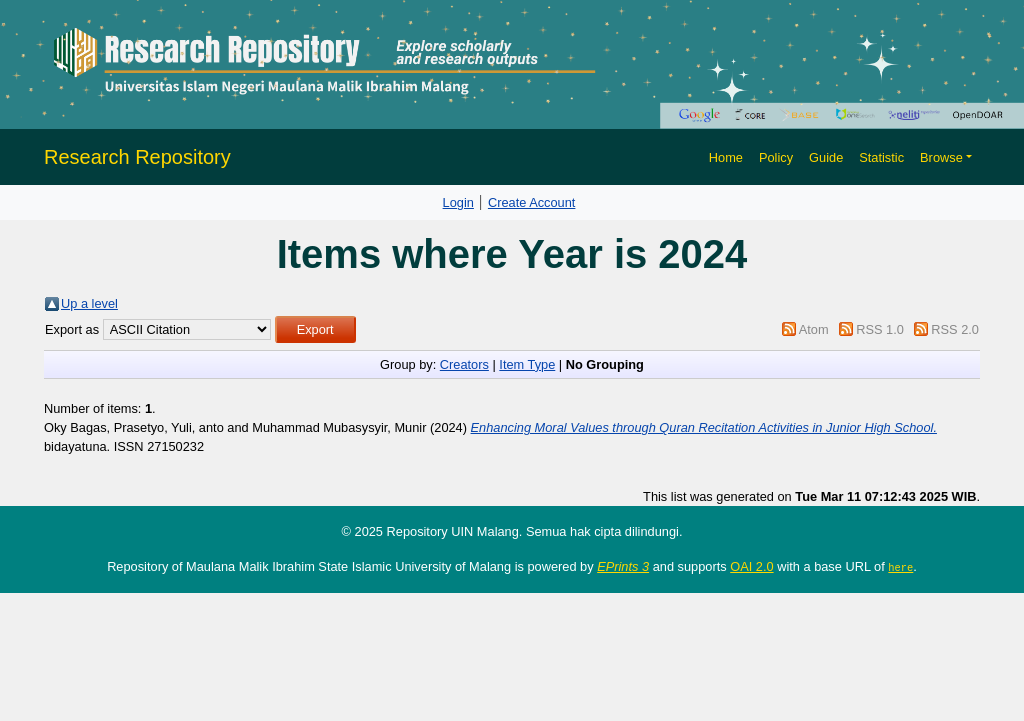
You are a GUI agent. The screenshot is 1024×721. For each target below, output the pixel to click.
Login (458, 202)
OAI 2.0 (751, 566)
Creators (464, 364)
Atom (814, 329)
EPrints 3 (623, 566)
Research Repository (137, 157)
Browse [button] (941, 157)
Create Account (532, 202)
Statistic (881, 157)
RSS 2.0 (955, 329)
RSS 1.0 (880, 329)
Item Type (527, 364)
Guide (826, 157)
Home (726, 157)
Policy (776, 157)
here (900, 567)
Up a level (89, 303)
